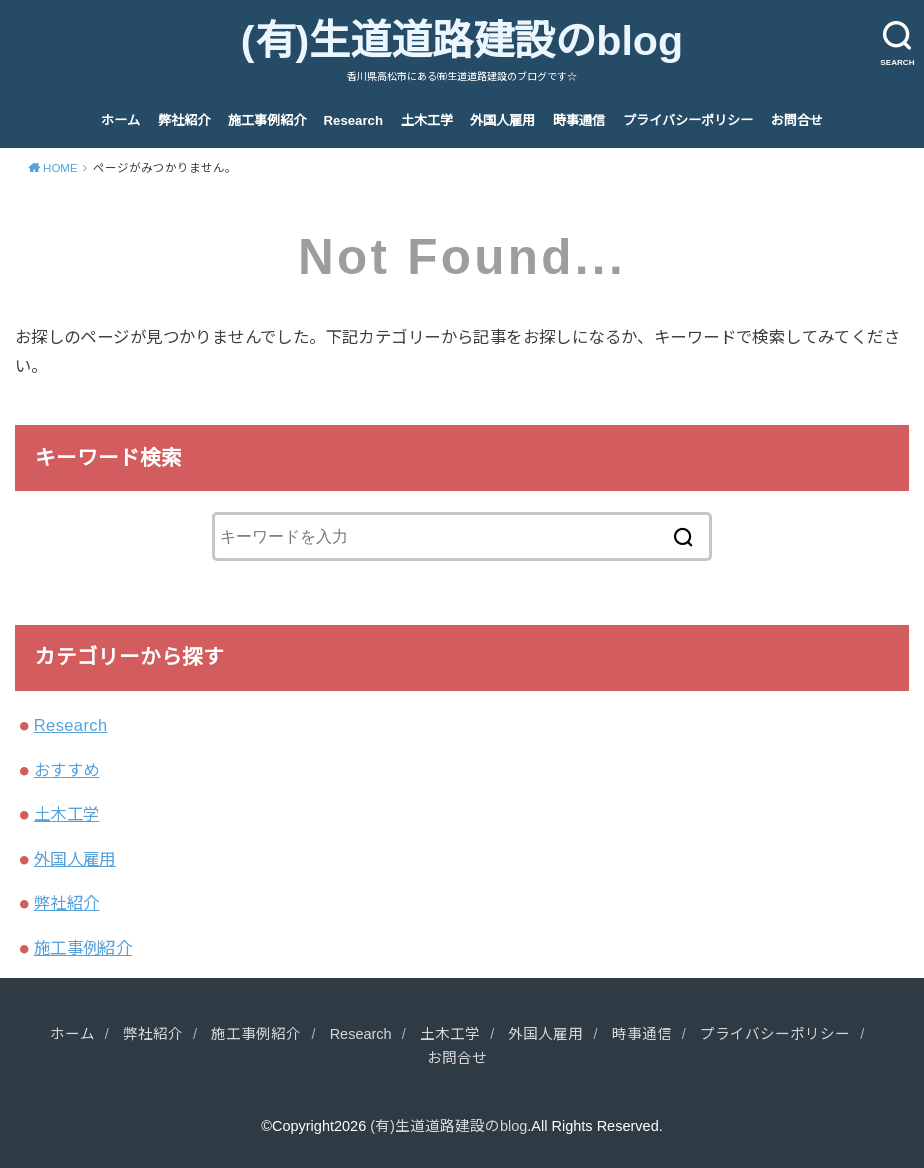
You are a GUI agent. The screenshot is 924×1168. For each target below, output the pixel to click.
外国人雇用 (502, 120)
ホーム (120, 120)
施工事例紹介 (267, 120)
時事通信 (579, 120)
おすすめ (67, 770)
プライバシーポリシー (688, 120)
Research (353, 120)
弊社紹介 (184, 120)
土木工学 (427, 120)
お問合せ (797, 120)
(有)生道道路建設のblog (462, 41)
